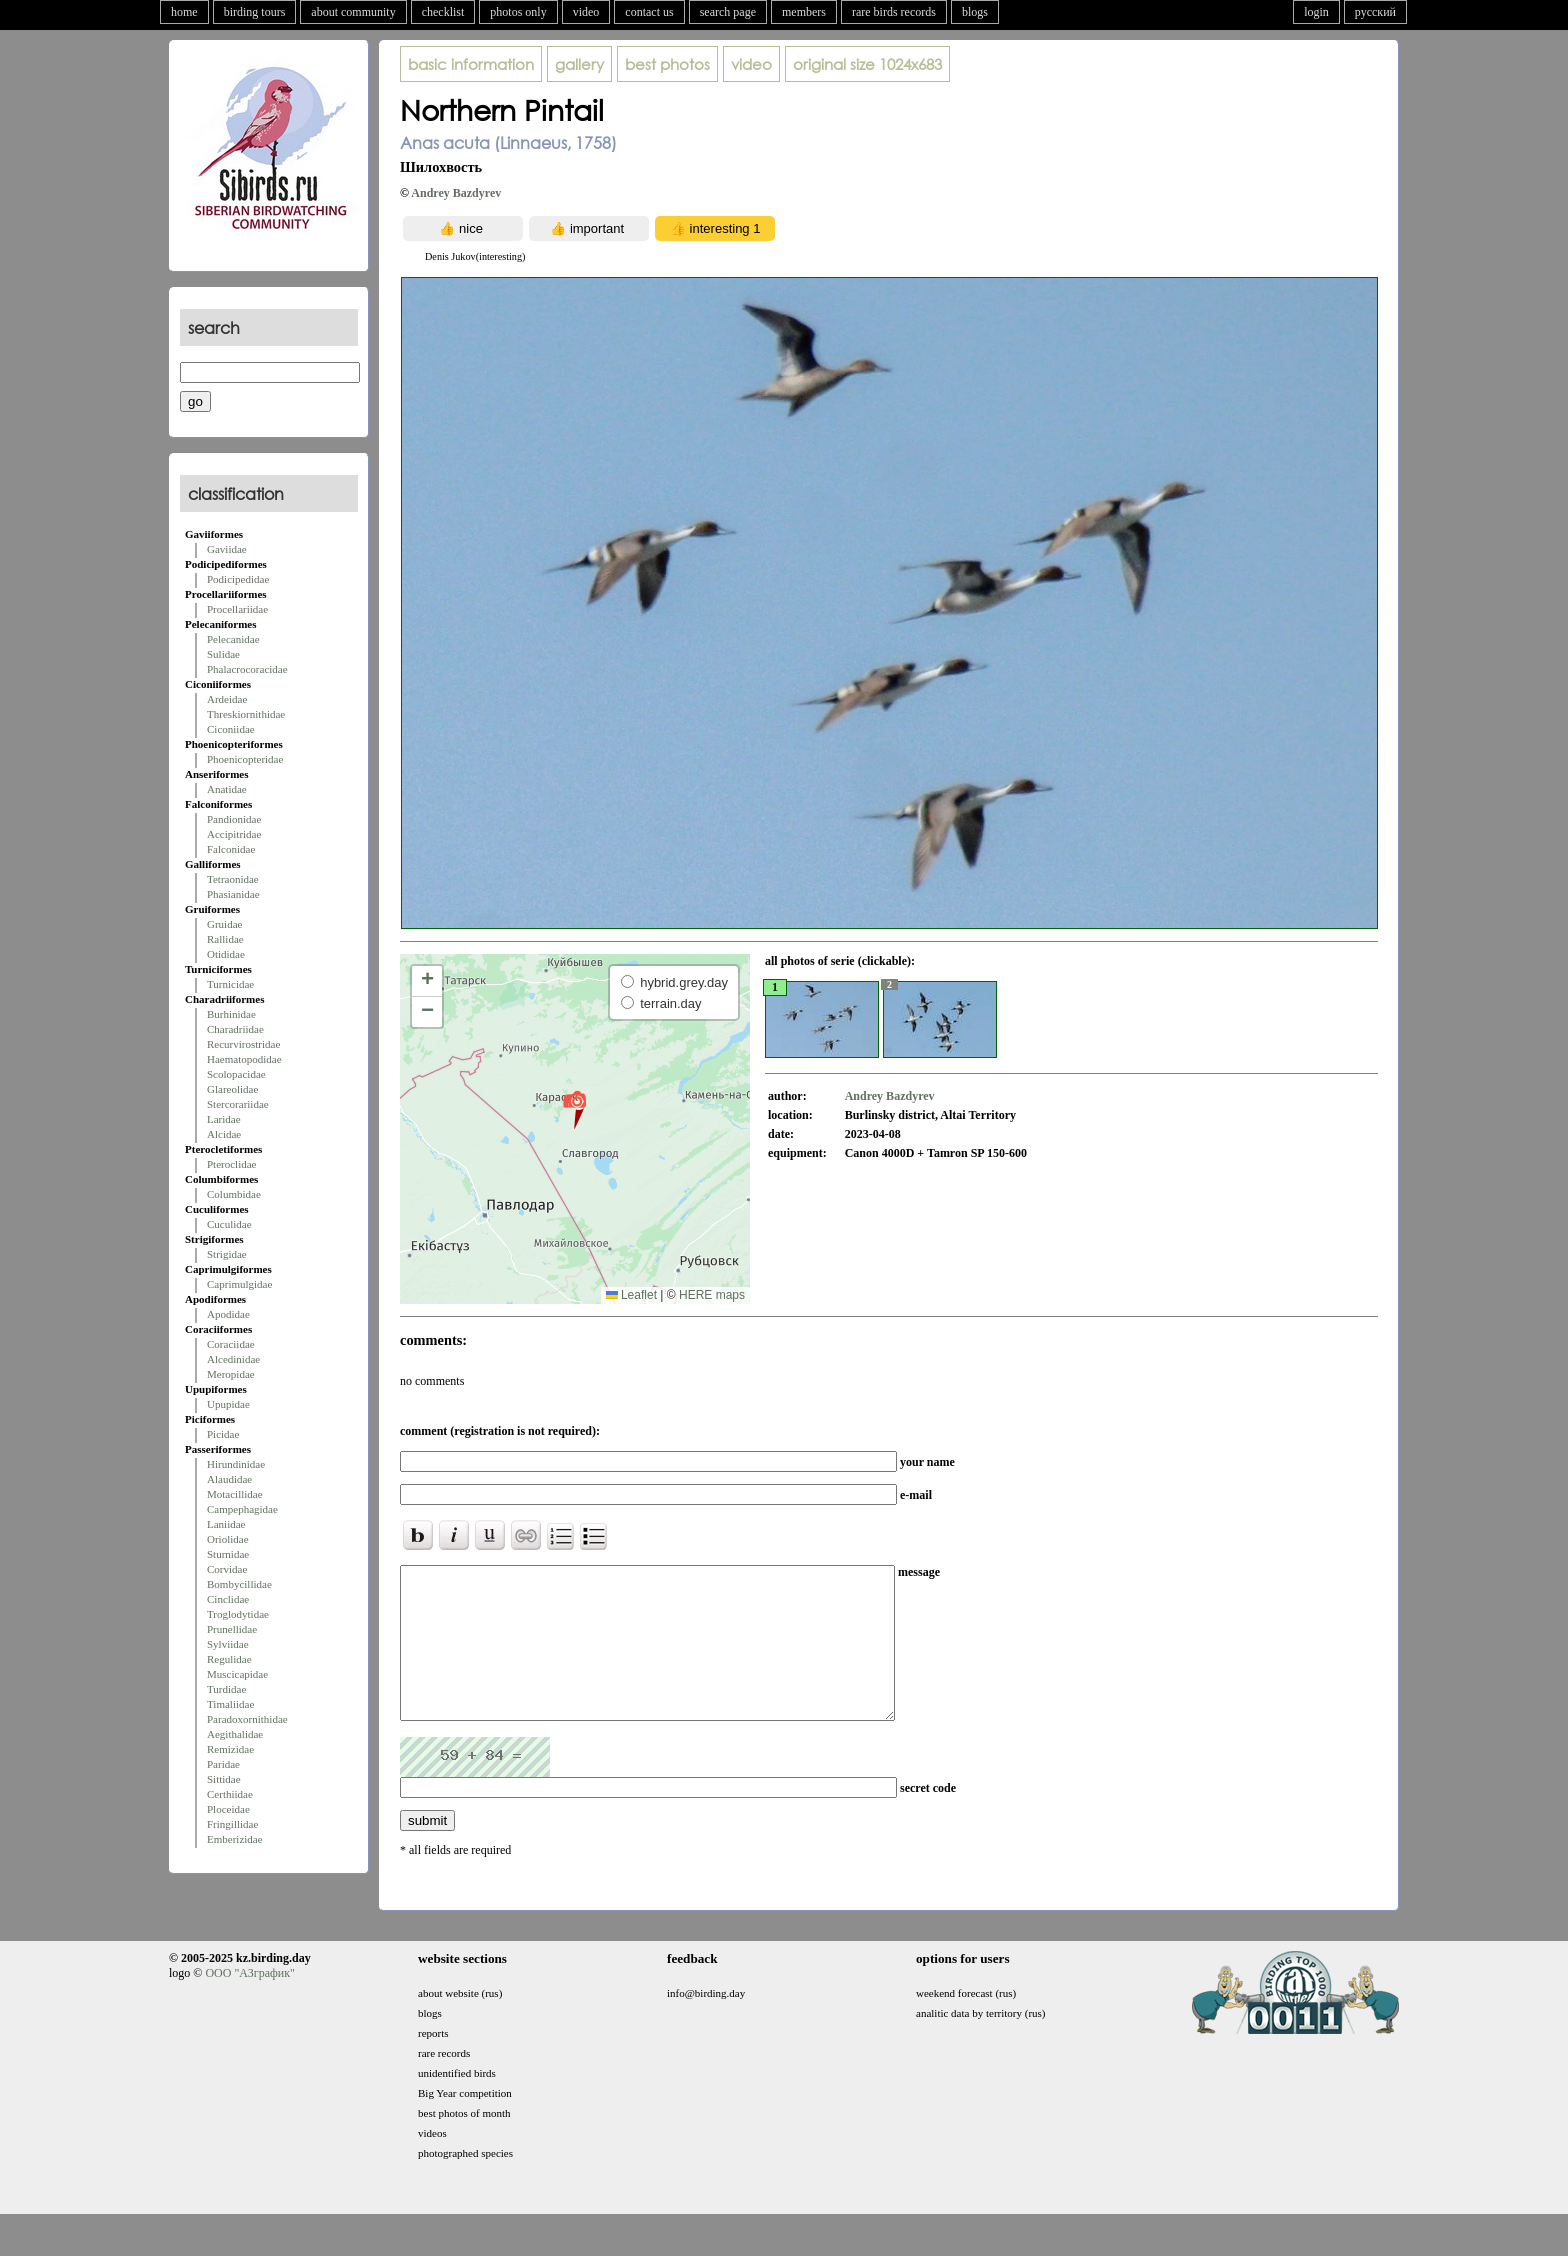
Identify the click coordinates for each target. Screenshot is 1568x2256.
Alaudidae (229, 1479)
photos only (518, 12)
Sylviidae (228, 1644)
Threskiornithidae (246, 714)
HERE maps (712, 1295)
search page (728, 12)
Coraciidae (231, 1344)
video (586, 12)
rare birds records (894, 12)
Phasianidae (233, 894)
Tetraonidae (233, 879)
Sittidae (224, 1779)
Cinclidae (228, 1599)
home (184, 12)
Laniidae (226, 1524)
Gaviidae (227, 549)
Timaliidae (230, 1704)
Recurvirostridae (243, 1044)
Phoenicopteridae (245, 759)
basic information (471, 64)
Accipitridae (234, 834)
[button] (574, 1109)
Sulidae (223, 654)
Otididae (226, 954)
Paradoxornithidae (247, 1719)
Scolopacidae (236, 1074)
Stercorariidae (238, 1104)
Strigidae (227, 1254)
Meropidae (231, 1374)
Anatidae (227, 789)
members (804, 12)
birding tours (255, 12)
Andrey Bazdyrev (456, 193)
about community (353, 12)
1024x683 (867, 64)
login (1316, 12)
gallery (579, 64)
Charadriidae (235, 1029)
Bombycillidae (239, 1584)
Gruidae (224, 924)
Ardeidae (227, 699)
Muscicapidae (237, 1674)
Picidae (223, 1434)
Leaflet (631, 1295)
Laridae (224, 1119)
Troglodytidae (238, 1614)
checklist (443, 12)
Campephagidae (242, 1509)
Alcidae (224, 1134)
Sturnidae (228, 1554)
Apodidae (228, 1314)
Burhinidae (231, 1014)
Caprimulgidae (239, 1284)
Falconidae (231, 849)
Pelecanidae (233, 639)
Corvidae (227, 1569)
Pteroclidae (231, 1164)
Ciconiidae (231, 729)
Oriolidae (228, 1539)
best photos (667, 64)
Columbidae (234, 1194)
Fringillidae (232, 1824)
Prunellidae (232, 1629)
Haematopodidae (244, 1059)
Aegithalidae (235, 1734)
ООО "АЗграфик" (249, 2003)
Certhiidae (230, 1794)
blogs (975, 12)
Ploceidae (228, 1809)
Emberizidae (235, 1839)
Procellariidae (237, 609)
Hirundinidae (236, 1464)
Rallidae (225, 939)
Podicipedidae (238, 579)
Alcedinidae (233, 1359)
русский (1375, 12)
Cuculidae (229, 1224)
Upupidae (228, 1404)
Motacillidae (235, 1494)
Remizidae (230, 1749)
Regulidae (229, 1659)
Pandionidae (234, 819)
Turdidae (226, 1689)
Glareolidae (232, 1089)
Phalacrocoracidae (247, 669)
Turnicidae (230, 984)
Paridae (223, 1764)
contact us (649, 12)
